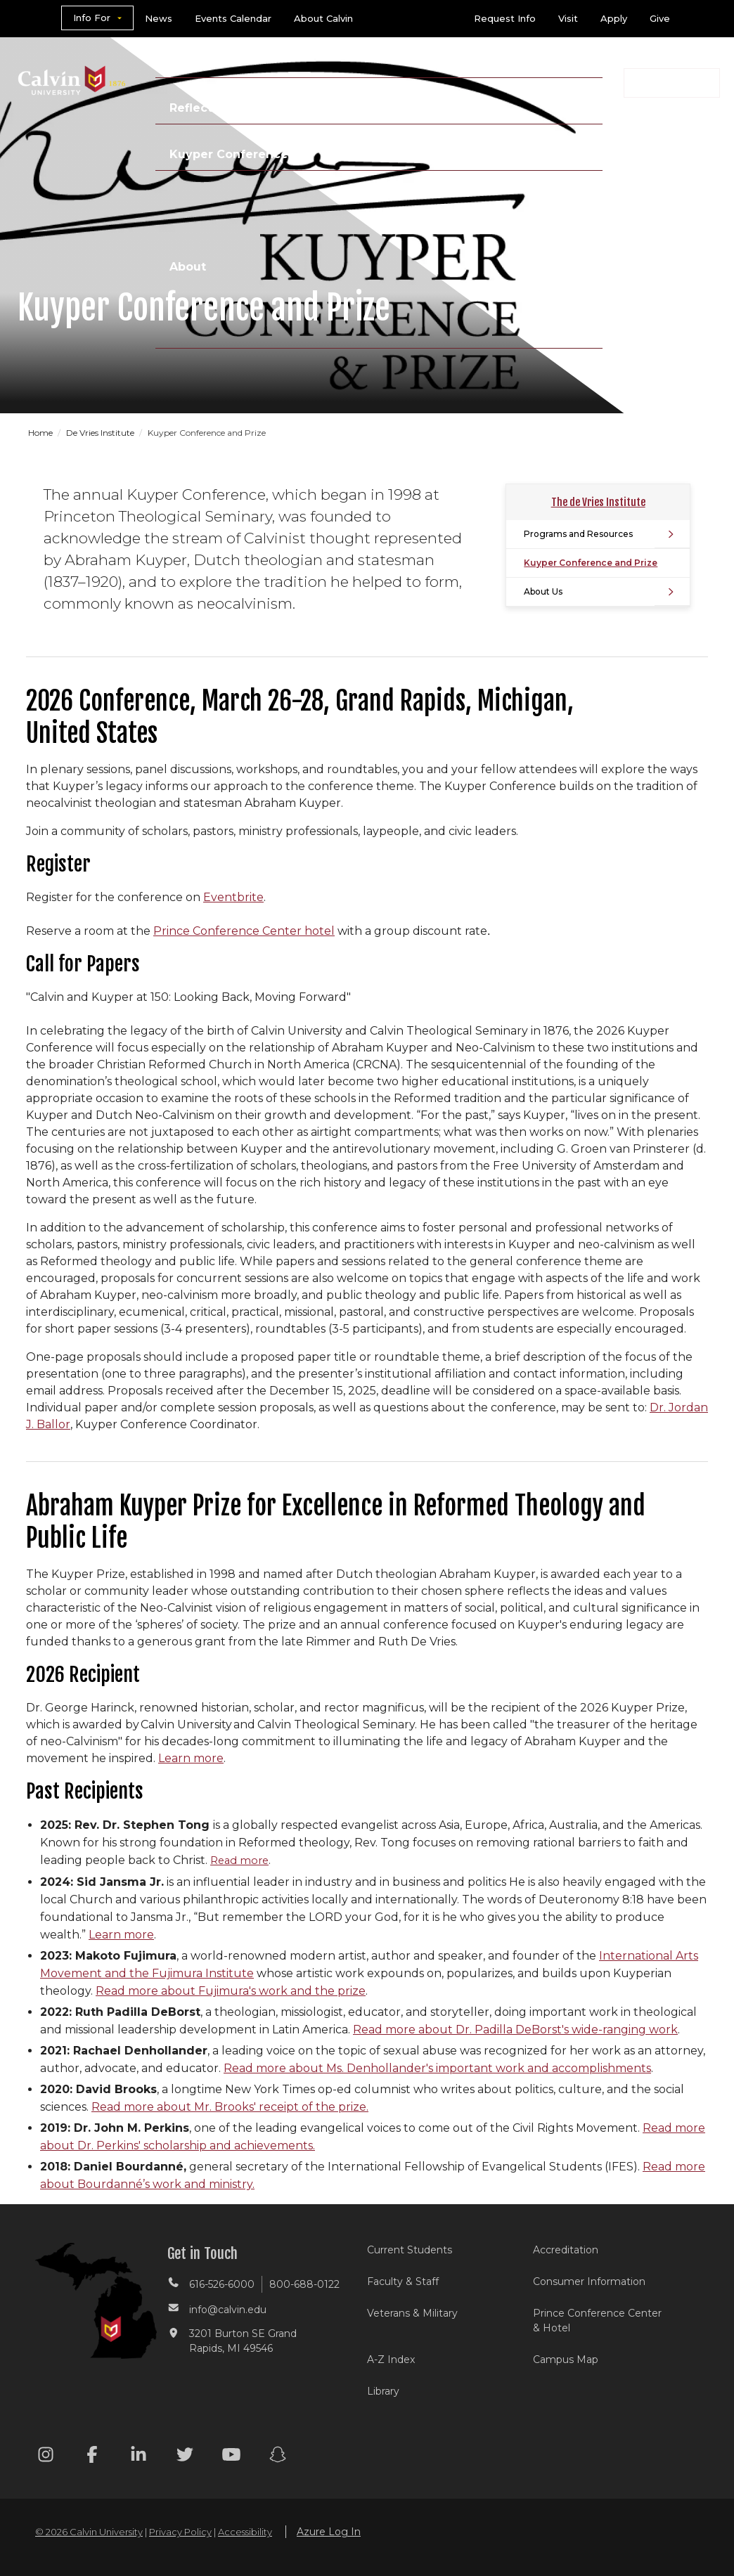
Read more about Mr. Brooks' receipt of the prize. (229, 2107)
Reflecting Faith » (222, 108)
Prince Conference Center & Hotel (597, 2320)
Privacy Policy (180, 2531)
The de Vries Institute (598, 502)
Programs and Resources (578, 534)
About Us (543, 591)
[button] (672, 83)
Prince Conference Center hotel (244, 931)
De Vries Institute (101, 432)
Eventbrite (233, 897)
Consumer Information (589, 2281)
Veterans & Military (412, 2313)
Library (383, 2391)
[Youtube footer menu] (231, 2457)
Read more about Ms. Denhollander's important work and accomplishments (437, 2068)
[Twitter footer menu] (184, 2457)
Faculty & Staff (403, 2281)
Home (41, 432)
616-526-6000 (222, 2284)
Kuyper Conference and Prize (590, 562)
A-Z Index (391, 2359)
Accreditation (565, 2250)
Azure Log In (329, 2531)
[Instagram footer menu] (45, 2457)
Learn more (191, 1758)
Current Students (409, 2250)
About (187, 266)
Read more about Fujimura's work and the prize (231, 1991)
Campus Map (565, 2359)
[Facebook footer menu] (92, 2457)
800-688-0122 (304, 2284)
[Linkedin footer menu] (138, 2457)
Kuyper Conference (228, 154)
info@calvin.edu (227, 2309)
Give (660, 18)
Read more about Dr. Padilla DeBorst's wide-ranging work (515, 2029)
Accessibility (245, 2531)
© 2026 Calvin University (89, 2531)
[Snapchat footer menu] (277, 2457)
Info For (91, 17)
